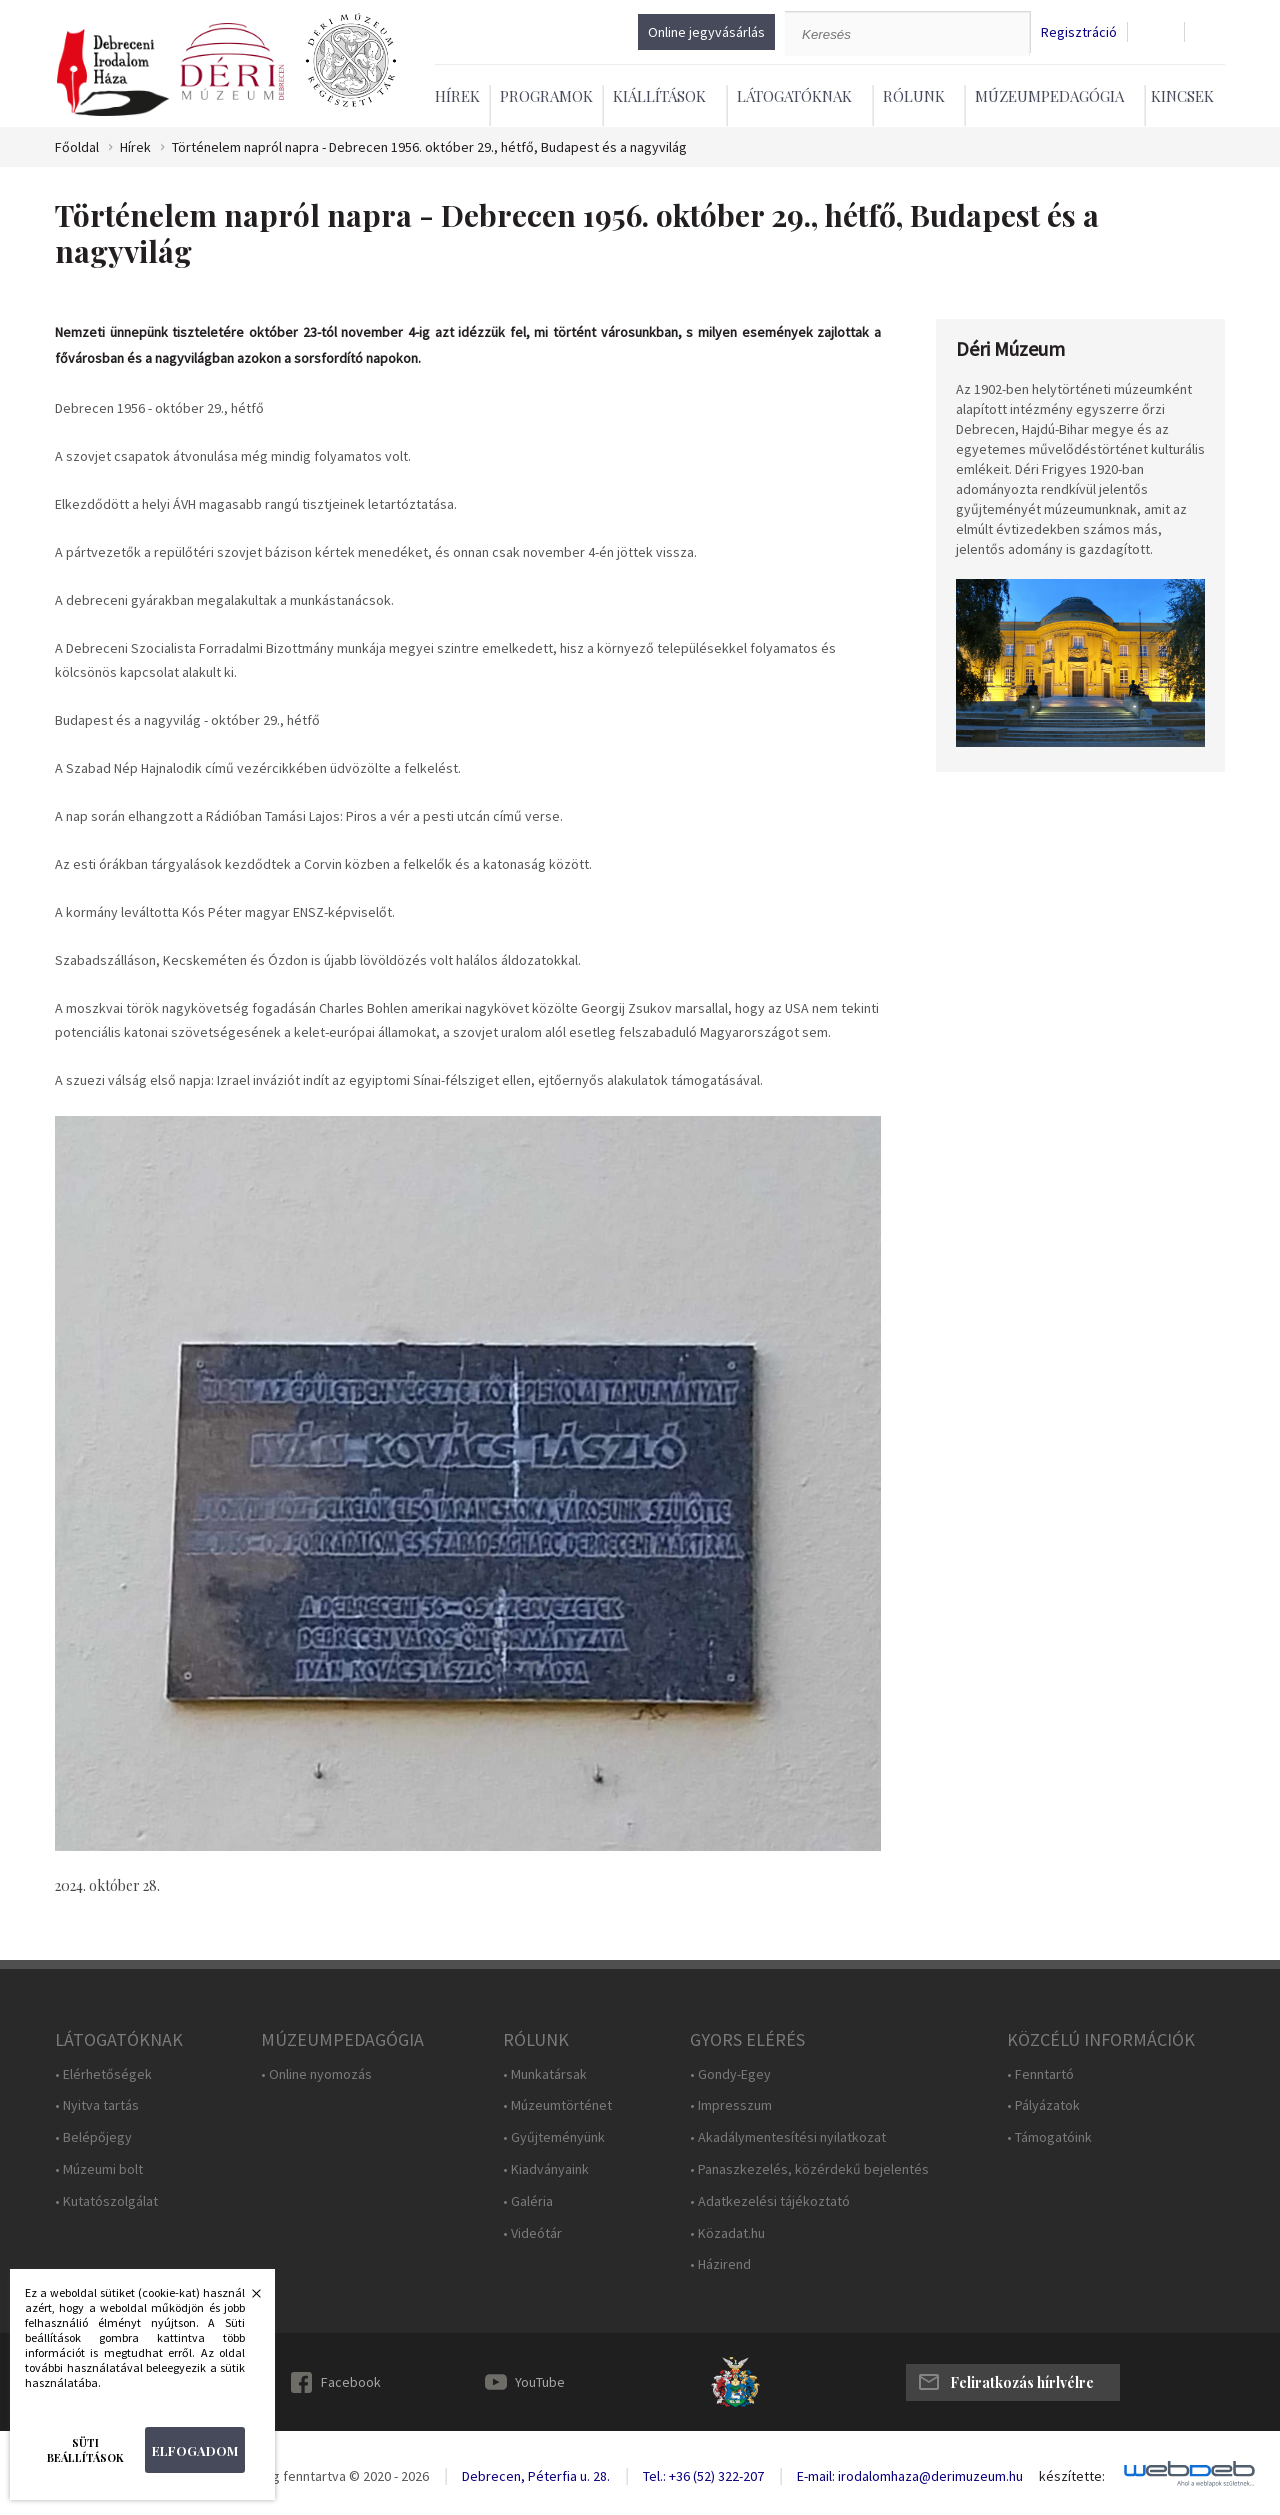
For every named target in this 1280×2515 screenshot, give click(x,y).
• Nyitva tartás (97, 2105)
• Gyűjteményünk (554, 2137)
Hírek (457, 96)
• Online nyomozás (316, 2074)
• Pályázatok (1043, 2105)
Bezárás (246, 2299)
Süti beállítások (85, 2450)
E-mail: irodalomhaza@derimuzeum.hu (910, 2476)
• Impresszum (731, 2105)
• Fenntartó (1040, 2074)
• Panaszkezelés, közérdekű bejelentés (809, 2169)
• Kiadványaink (546, 2169)
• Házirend (720, 2264)
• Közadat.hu (727, 2233)
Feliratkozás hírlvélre (1022, 2382)
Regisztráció (1079, 32)
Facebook (351, 2382)
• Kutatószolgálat (106, 2201)
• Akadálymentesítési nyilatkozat (788, 2137)
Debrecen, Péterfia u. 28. (536, 2476)
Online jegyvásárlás (706, 32)
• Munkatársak (545, 2074)
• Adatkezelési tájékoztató (770, 2201)
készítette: (1072, 2476)
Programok (546, 96)
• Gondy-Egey (730, 2074)
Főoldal (77, 147)
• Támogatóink (1049, 2137)
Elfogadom (195, 2450)
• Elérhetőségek (103, 2074)
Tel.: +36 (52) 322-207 (703, 2476)
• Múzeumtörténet (557, 2105)
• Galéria (528, 2201)
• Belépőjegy (93, 2137)
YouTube (540, 2382)
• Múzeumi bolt (99, 2169)
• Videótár (532, 2233)
